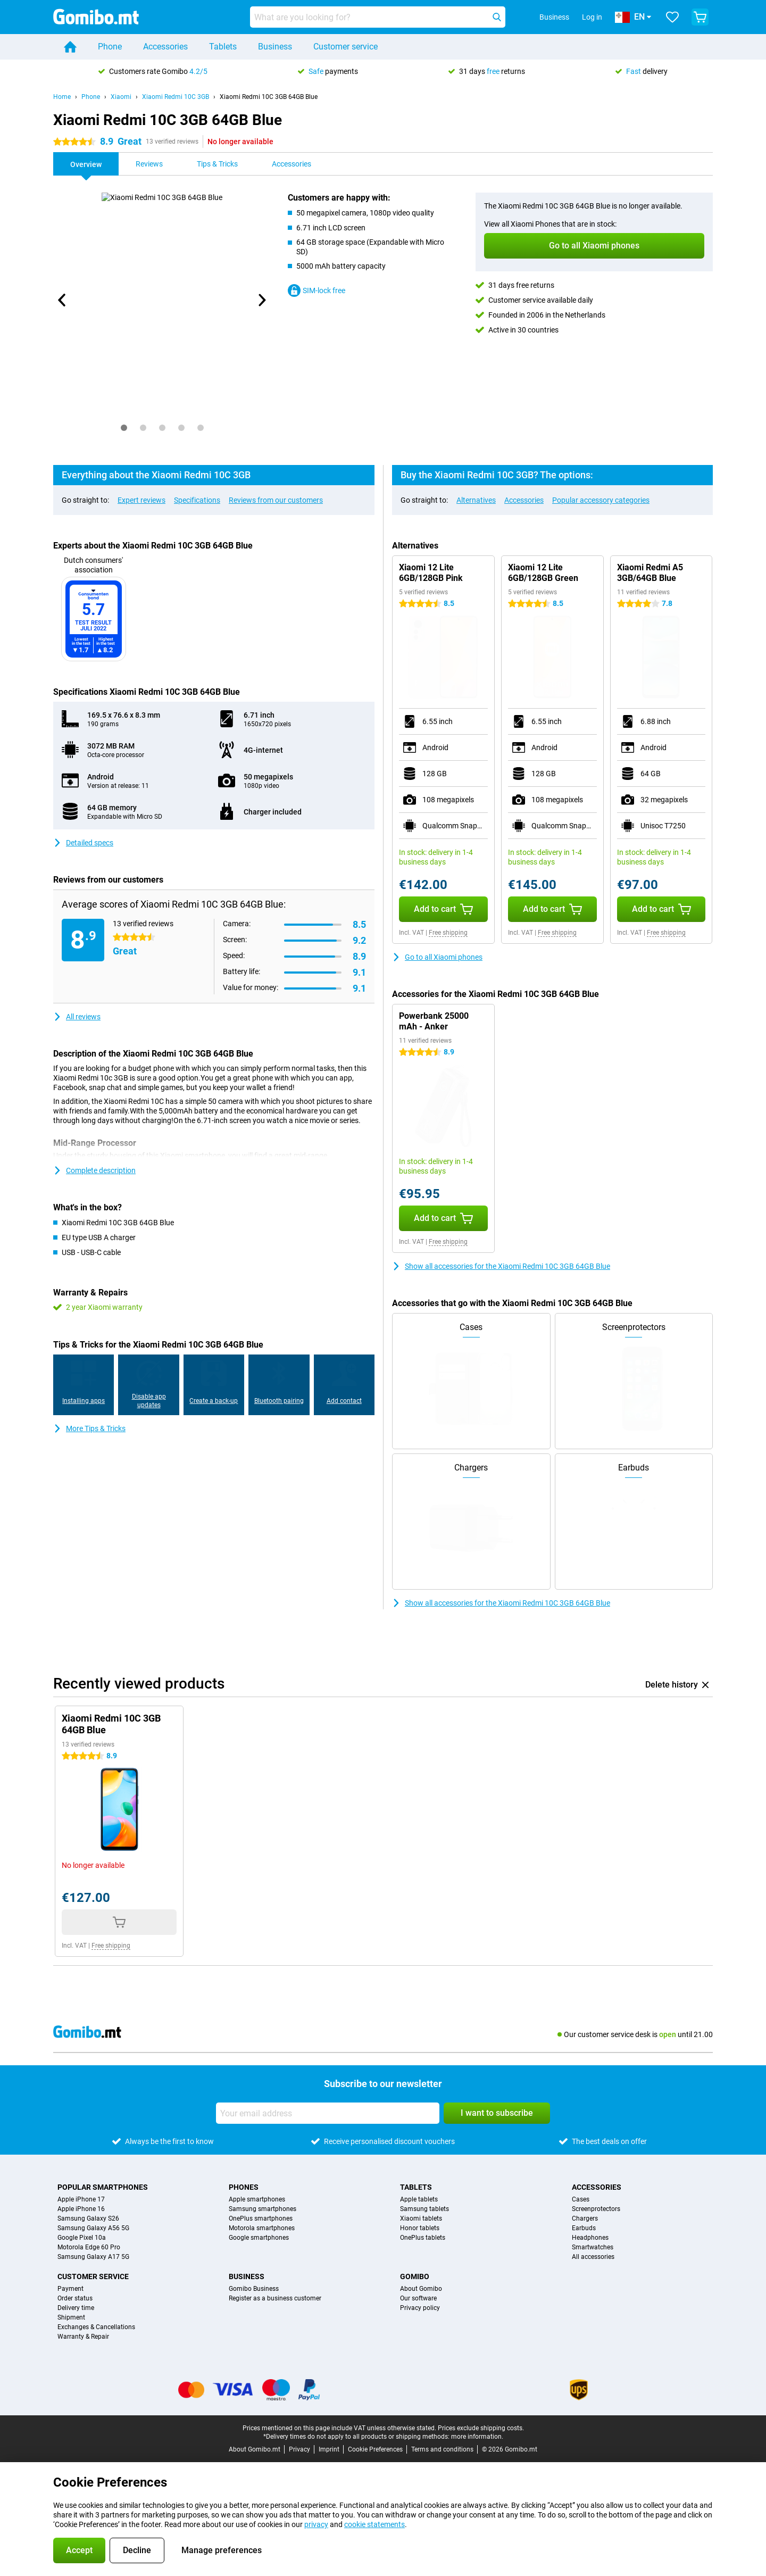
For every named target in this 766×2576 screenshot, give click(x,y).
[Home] (70, 47)
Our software (418, 2298)
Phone (110, 46)
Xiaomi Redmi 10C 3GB (175, 97)
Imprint (329, 2449)
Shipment (71, 2317)
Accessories (165, 46)
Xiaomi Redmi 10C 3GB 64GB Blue (269, 97)
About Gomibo (421, 2288)
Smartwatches (592, 2247)
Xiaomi (121, 97)
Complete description (94, 1170)
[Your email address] (327, 2113)
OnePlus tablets (422, 2237)
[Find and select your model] (377, 17)
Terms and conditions (442, 2449)
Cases (580, 2199)
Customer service (345, 46)
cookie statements (374, 2524)
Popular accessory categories (601, 500)
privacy (316, 2524)
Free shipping (448, 932)
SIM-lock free (316, 290)
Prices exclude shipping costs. (481, 2428)
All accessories (593, 2257)
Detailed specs (83, 842)
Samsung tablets (424, 2209)
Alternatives (476, 500)
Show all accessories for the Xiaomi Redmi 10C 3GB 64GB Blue (501, 1266)
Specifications (197, 500)
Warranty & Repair (83, 2336)
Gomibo (414, 2276)
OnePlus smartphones (261, 2218)
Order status (75, 2298)
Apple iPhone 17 (81, 2199)
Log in (592, 17)
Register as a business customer (275, 2298)
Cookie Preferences (375, 2449)
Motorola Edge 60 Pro (88, 2247)
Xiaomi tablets (421, 2218)
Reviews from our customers (276, 500)
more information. (477, 2436)
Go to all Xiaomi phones (437, 957)
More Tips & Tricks (89, 1428)
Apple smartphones (257, 2199)
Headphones (590, 2237)
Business (275, 46)
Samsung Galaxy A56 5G (93, 2228)
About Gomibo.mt (254, 2449)
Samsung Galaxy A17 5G (93, 2257)
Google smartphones (259, 2237)
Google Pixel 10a (81, 2237)
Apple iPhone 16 (81, 2209)
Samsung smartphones (262, 2209)
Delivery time (75, 2308)
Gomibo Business (254, 2288)
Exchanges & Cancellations (96, 2327)
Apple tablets (419, 2199)
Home (62, 97)
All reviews (77, 1016)
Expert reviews (141, 500)
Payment (70, 2288)
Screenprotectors (596, 2209)
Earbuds (584, 2228)
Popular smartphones (102, 2187)
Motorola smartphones (262, 2228)
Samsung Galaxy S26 (88, 2218)
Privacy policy (420, 2308)
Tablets (223, 46)
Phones (244, 2187)
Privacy (299, 2449)
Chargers (585, 2218)
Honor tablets (419, 2228)
